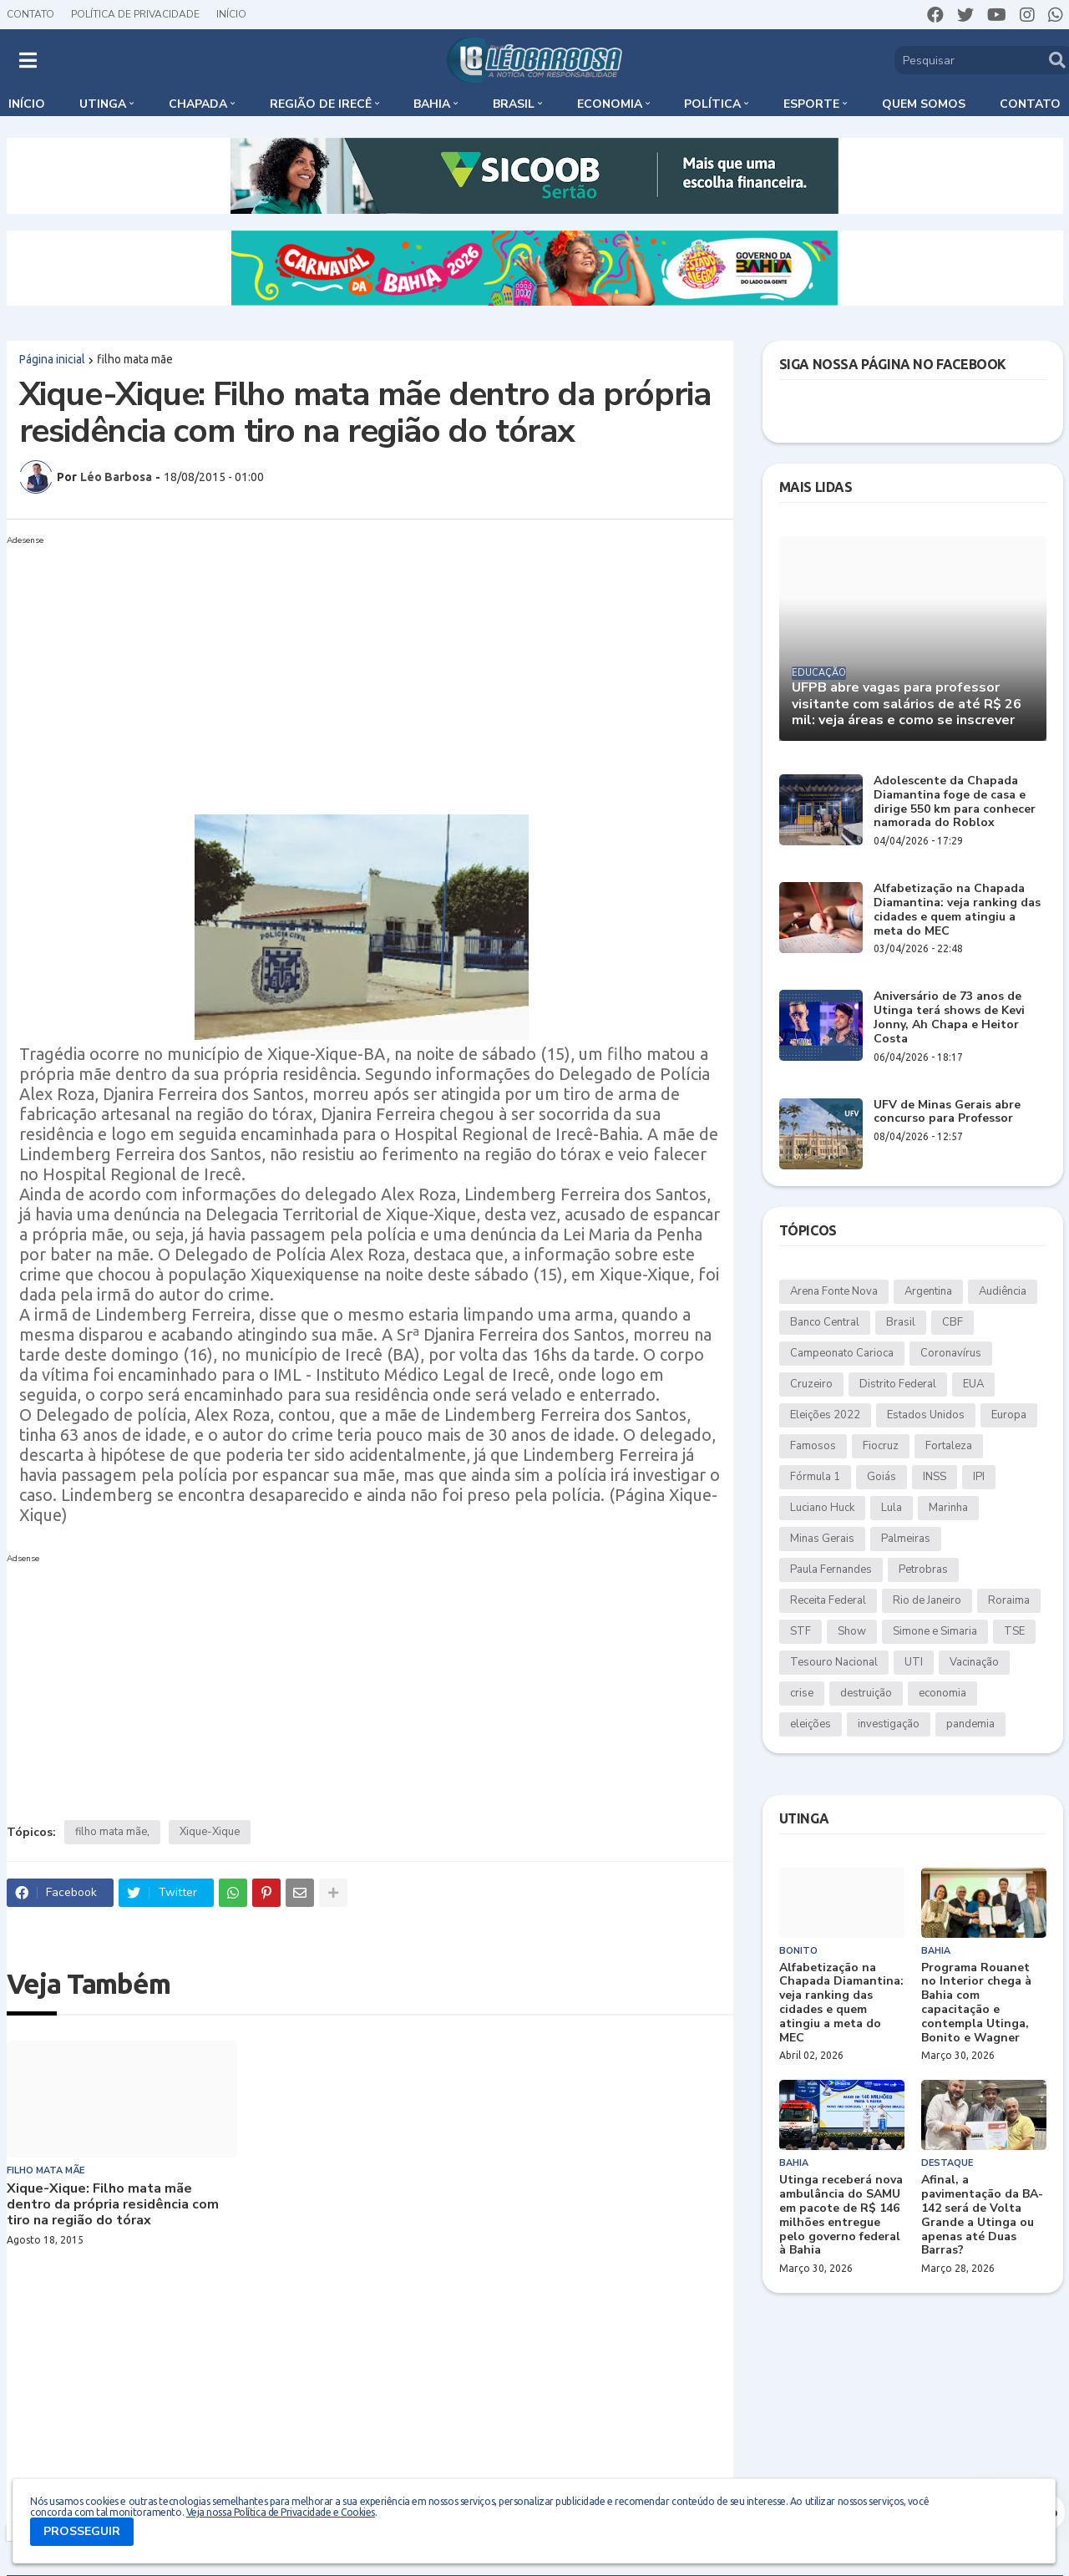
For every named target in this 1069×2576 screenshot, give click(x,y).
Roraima (1009, 1600)
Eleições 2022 (825, 1414)
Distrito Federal (897, 1384)
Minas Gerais (822, 1538)
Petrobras (923, 1569)
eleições (810, 1724)
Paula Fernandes (831, 1569)
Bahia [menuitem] (431, 104)
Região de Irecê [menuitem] (321, 104)
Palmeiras (905, 1538)
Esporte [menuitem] (811, 104)
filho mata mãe (135, 359)
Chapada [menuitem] (198, 104)
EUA (973, 1384)
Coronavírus (950, 1353)
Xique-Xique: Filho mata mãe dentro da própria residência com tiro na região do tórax (113, 2205)
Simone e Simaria (935, 1631)
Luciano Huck (822, 1507)
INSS (934, 1476)
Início (231, 14)
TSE (1014, 1631)
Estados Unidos (926, 1414)
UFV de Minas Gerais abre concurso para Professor (947, 1112)
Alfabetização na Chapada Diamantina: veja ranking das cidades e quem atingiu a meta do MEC (957, 910)
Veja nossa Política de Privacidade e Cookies (280, 2512)
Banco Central (824, 1322)
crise (801, 1693)
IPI (979, 1476)
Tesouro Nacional (834, 1662)
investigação (889, 1724)
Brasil (900, 1322)
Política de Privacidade (135, 14)
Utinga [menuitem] (102, 104)
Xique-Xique (210, 1831)
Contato (30, 14)
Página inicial (52, 359)
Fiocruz (881, 1445)
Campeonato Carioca (842, 1353)
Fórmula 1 (815, 1476)
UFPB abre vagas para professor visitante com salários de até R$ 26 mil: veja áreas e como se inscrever (906, 704)
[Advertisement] (353, 668)
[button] (28, 60)
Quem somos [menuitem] (923, 104)
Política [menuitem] (712, 104)
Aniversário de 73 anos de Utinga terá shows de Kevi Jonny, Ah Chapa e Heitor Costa (949, 1018)
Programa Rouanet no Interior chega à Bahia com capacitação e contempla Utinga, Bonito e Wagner (976, 2003)
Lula (891, 1507)
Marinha (948, 1507)
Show (852, 1631)
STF (800, 1631)
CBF (952, 1322)
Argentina (928, 1291)
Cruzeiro (811, 1384)
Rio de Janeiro (927, 1600)
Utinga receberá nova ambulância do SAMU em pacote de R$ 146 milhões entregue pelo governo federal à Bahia (841, 2215)
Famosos (813, 1445)
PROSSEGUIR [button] (81, 2531)
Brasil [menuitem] (513, 104)
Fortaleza (948, 1445)
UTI (913, 1662)
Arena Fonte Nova (834, 1291)
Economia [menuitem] (609, 104)
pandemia (970, 1724)
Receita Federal (828, 1600)
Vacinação (974, 1662)
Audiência (1002, 1291)
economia (942, 1693)
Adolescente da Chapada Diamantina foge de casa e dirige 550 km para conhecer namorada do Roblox (955, 802)
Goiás (881, 1476)
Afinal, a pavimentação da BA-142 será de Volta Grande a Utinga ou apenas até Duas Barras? (982, 2215)
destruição (866, 1693)
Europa (1008, 1414)
